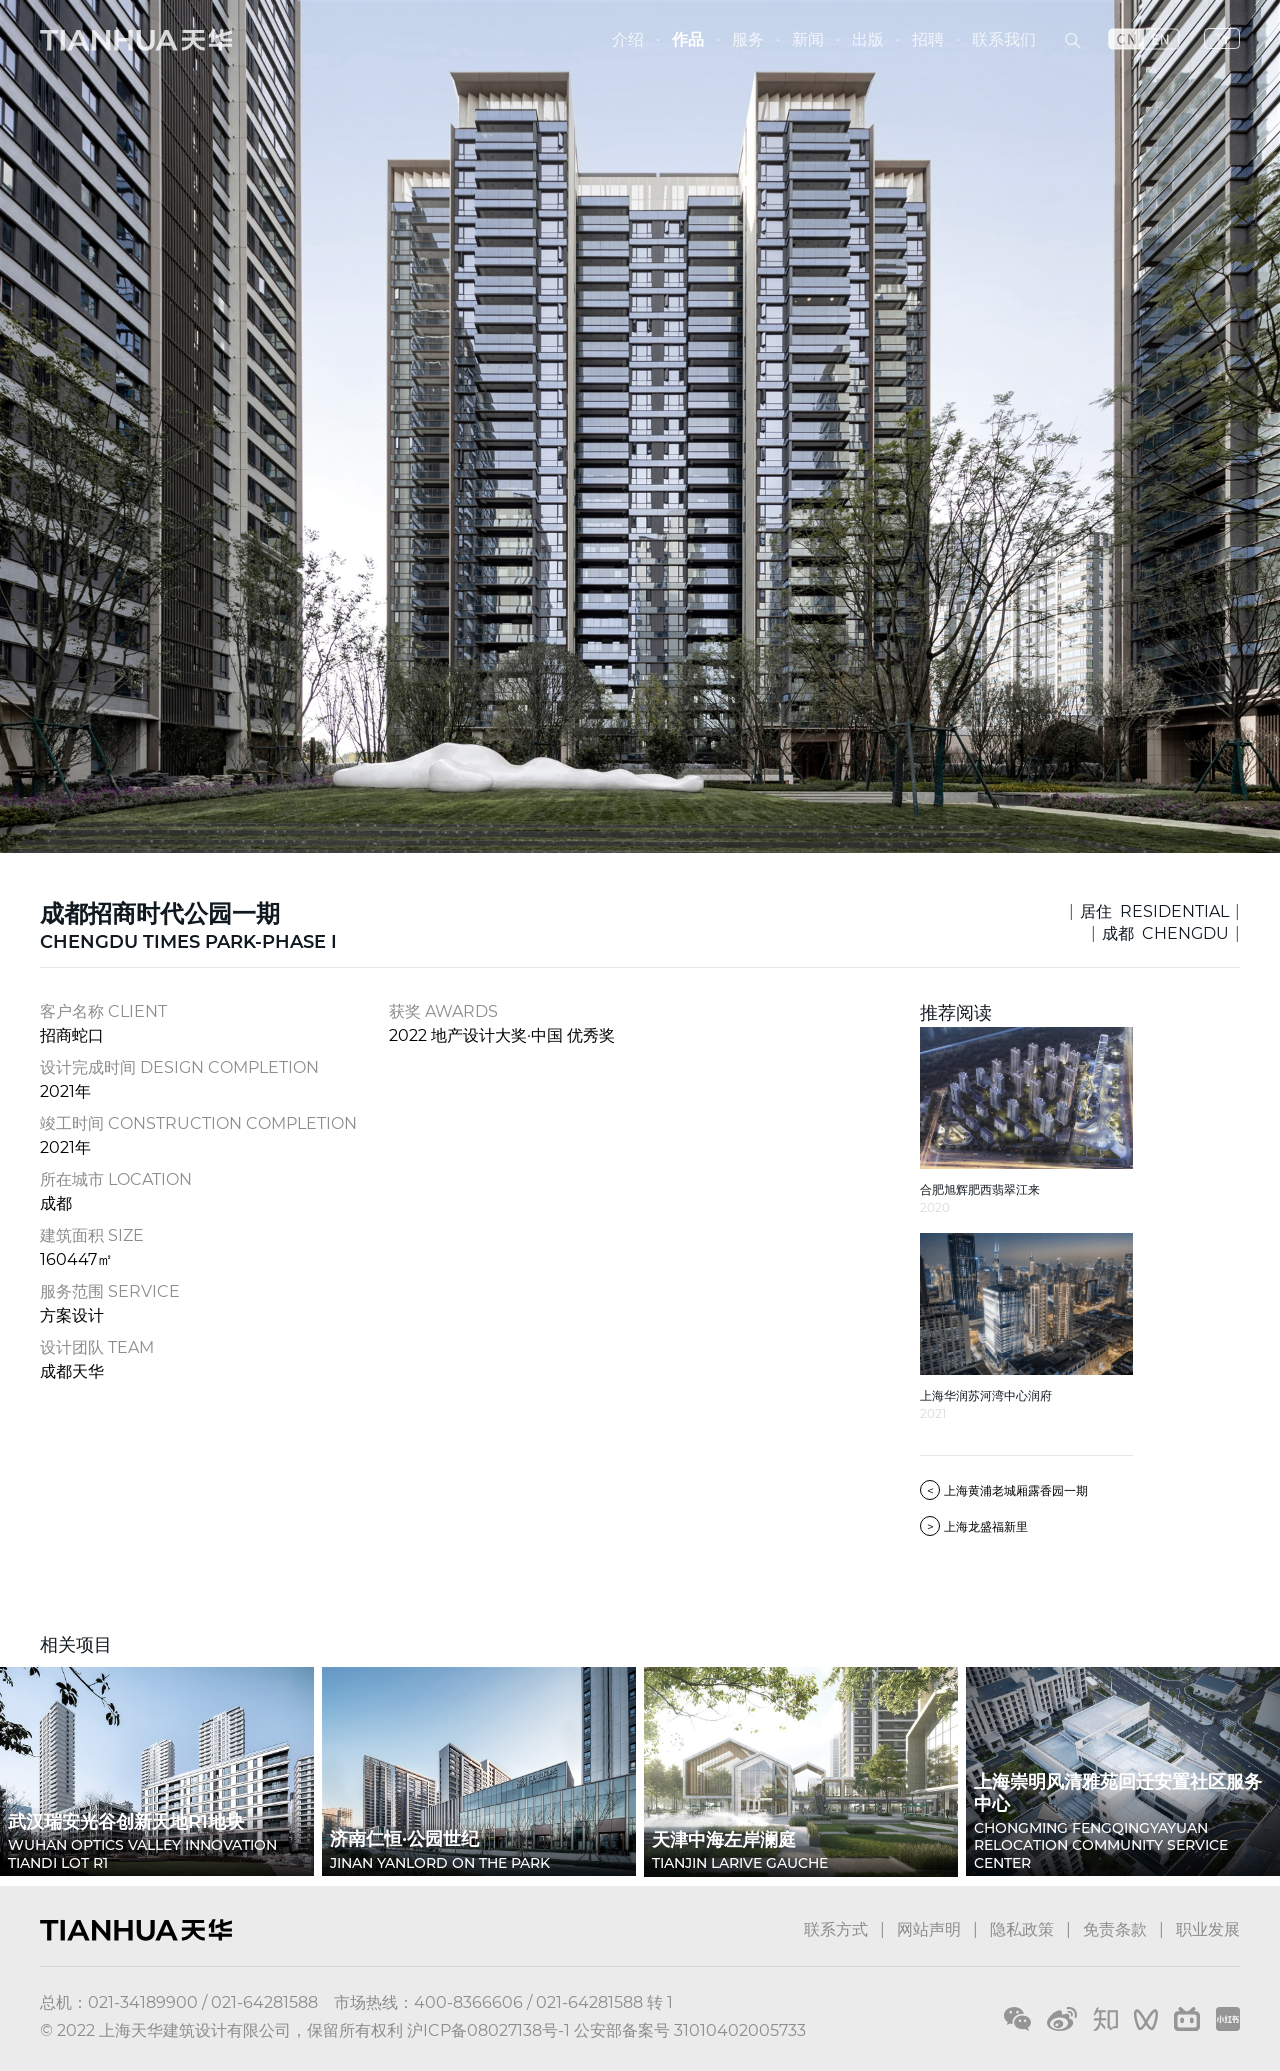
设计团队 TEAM (97, 1347)
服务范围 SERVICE (110, 1291)
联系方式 (836, 1929)
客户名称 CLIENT (103, 1011)
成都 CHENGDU (1165, 933)
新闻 (808, 39)
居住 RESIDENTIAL (1154, 911)
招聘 (928, 39)
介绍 (628, 39)
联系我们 (1004, 39)
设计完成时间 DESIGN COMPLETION (179, 1067)
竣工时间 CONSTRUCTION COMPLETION (198, 1123)
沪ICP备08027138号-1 (488, 2030)
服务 (748, 39)
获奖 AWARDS (443, 1011)
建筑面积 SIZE (92, 1235)
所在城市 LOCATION (116, 1179)
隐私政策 (1022, 1929)
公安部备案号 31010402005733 (690, 2030)
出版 (868, 39)
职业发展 (1208, 1929)
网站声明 (929, 1929)
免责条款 (1115, 1929)
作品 (688, 39)
